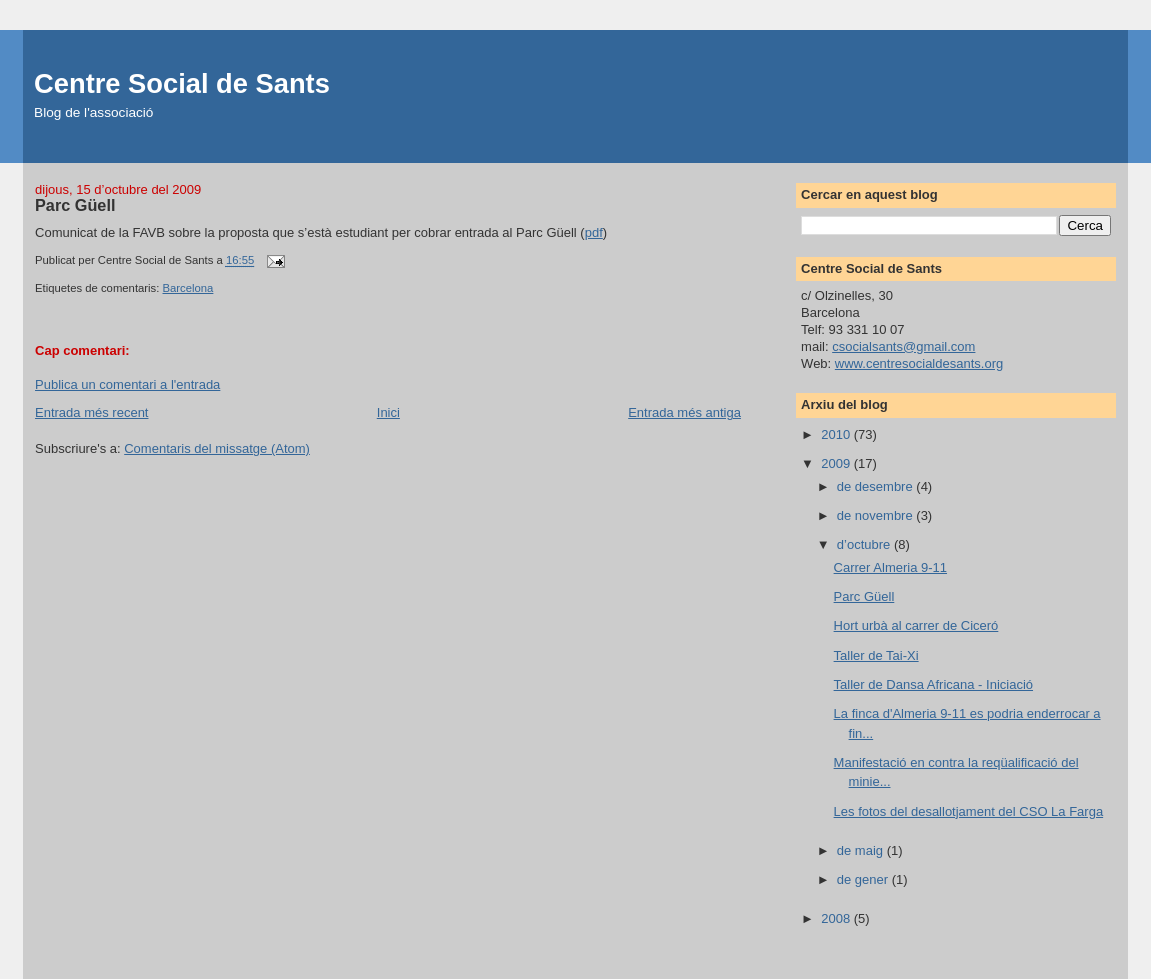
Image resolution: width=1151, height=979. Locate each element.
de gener (864, 879)
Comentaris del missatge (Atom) (217, 448)
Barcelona (188, 288)
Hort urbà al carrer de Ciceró (916, 625)
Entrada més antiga (684, 412)
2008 (837, 918)
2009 (837, 463)
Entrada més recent (91, 412)
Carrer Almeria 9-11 (890, 567)
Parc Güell (864, 596)
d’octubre (865, 544)
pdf (594, 232)
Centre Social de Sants (182, 83)
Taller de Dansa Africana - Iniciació (933, 684)
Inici (388, 412)
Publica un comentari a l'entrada (127, 384)
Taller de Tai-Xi (876, 655)
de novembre (877, 515)
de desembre (877, 486)
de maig (862, 850)
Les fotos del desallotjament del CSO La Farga (969, 811)
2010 (837, 434)
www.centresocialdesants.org (919, 363)
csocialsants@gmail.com (903, 346)
